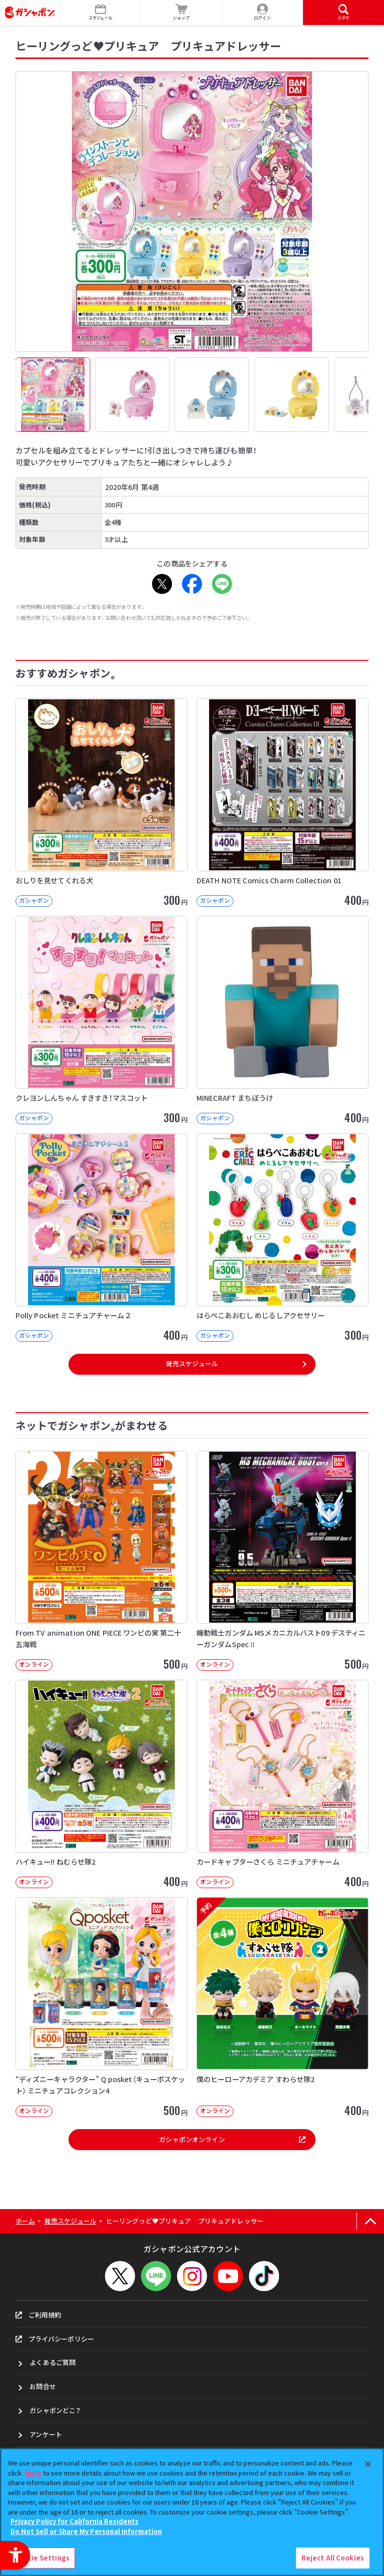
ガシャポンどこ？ (55, 2410)
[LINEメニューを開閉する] (156, 2276)
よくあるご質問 (53, 2362)
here (34, 2473)
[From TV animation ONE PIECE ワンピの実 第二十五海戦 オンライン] (102, 1561)
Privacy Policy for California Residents (74, 2521)
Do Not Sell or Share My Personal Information (86, 2531)
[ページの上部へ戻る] (370, 2221)
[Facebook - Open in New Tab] (192, 584)
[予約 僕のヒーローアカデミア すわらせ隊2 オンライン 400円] (282, 2007)
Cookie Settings (42, 2558)
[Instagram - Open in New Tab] (192, 2276)
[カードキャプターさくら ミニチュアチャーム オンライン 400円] (282, 1784)
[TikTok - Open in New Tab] (264, 2276)
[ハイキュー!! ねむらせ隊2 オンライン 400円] (102, 1784)
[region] (192, 2512)
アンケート (46, 2434)
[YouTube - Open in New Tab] (228, 2276)
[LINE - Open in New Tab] (222, 584)
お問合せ (43, 2386)
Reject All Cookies (333, 2558)
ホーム (25, 2221)
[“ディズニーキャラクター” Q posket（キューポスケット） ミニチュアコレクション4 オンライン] (102, 2007)
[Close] (368, 2464)
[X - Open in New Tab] (162, 584)
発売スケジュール (192, 1363)
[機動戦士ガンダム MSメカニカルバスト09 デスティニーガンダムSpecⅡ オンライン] (282, 1561)
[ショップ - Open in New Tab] (181, 12)
